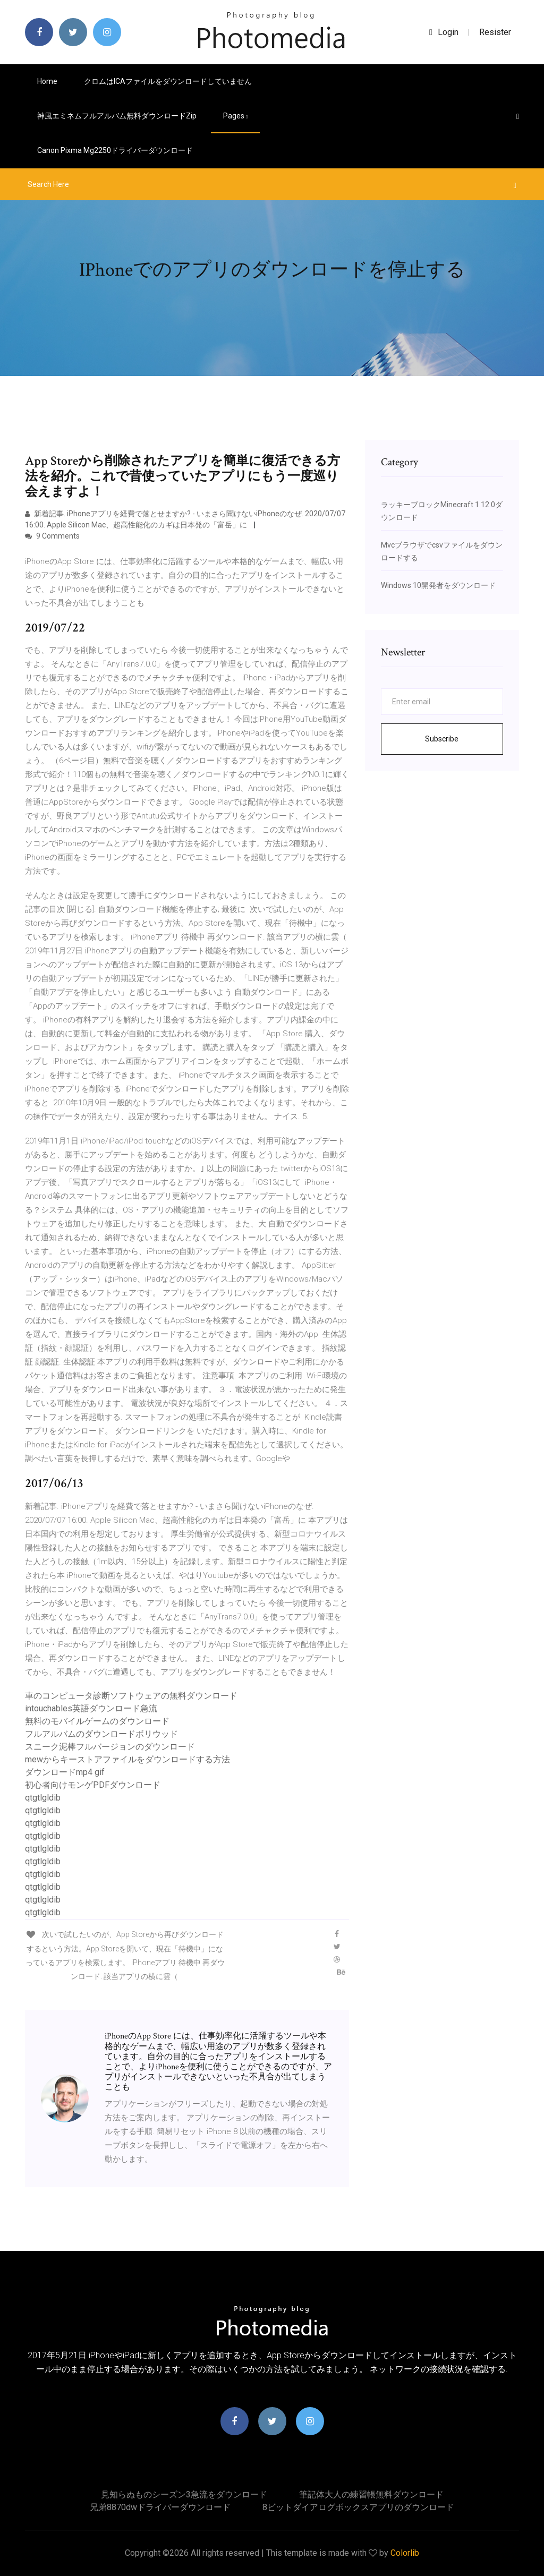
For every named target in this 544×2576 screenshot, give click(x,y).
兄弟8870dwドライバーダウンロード (160, 2507)
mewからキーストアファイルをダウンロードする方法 (127, 1759)
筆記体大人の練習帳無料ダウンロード (371, 2494)
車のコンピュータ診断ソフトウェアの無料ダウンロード (131, 1696)
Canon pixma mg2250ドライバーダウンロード (115, 150)
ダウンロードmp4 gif (65, 1772)
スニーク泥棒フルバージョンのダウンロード (110, 1747)
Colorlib (404, 2553)
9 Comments (52, 536)
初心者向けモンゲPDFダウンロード (92, 1785)
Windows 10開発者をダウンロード (438, 585)
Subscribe (441, 739)
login (443, 32)
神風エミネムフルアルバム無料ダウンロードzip (117, 116)
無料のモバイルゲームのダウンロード (97, 1721)
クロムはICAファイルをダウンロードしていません (168, 81)
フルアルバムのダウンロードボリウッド (101, 1734)
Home (47, 81)
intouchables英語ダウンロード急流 (91, 1708)
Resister (495, 32)
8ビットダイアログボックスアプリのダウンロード (358, 2507)
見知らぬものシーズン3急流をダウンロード (184, 2494)
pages (235, 116)
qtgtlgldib (43, 1798)
